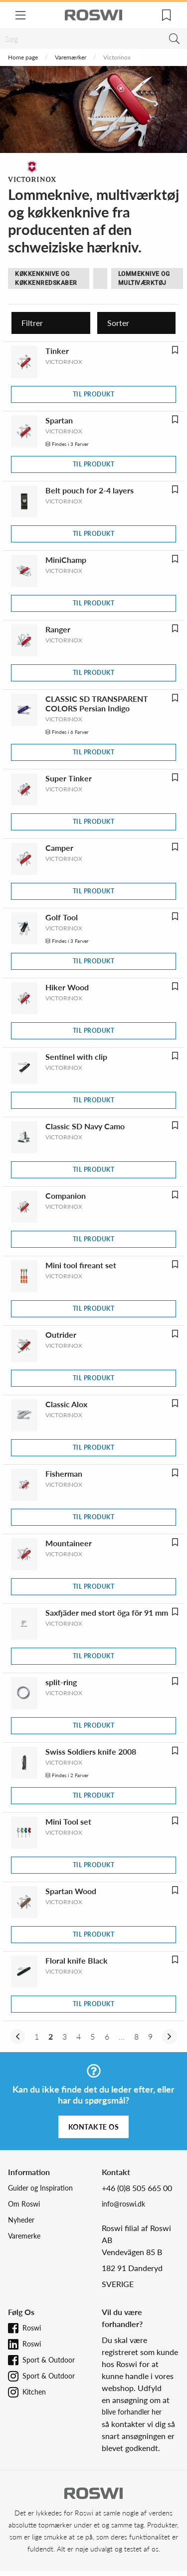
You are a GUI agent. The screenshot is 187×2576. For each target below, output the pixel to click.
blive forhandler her (132, 2412)
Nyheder (21, 2220)
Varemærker (70, 57)
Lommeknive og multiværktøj (144, 278)
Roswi (31, 2328)
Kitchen (34, 2392)
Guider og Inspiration (40, 2188)
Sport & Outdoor (48, 2360)
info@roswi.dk (123, 2204)
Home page (23, 57)
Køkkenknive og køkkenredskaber (46, 278)
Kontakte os (93, 2127)
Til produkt (94, 394)
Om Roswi (24, 2204)
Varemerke (24, 2236)
